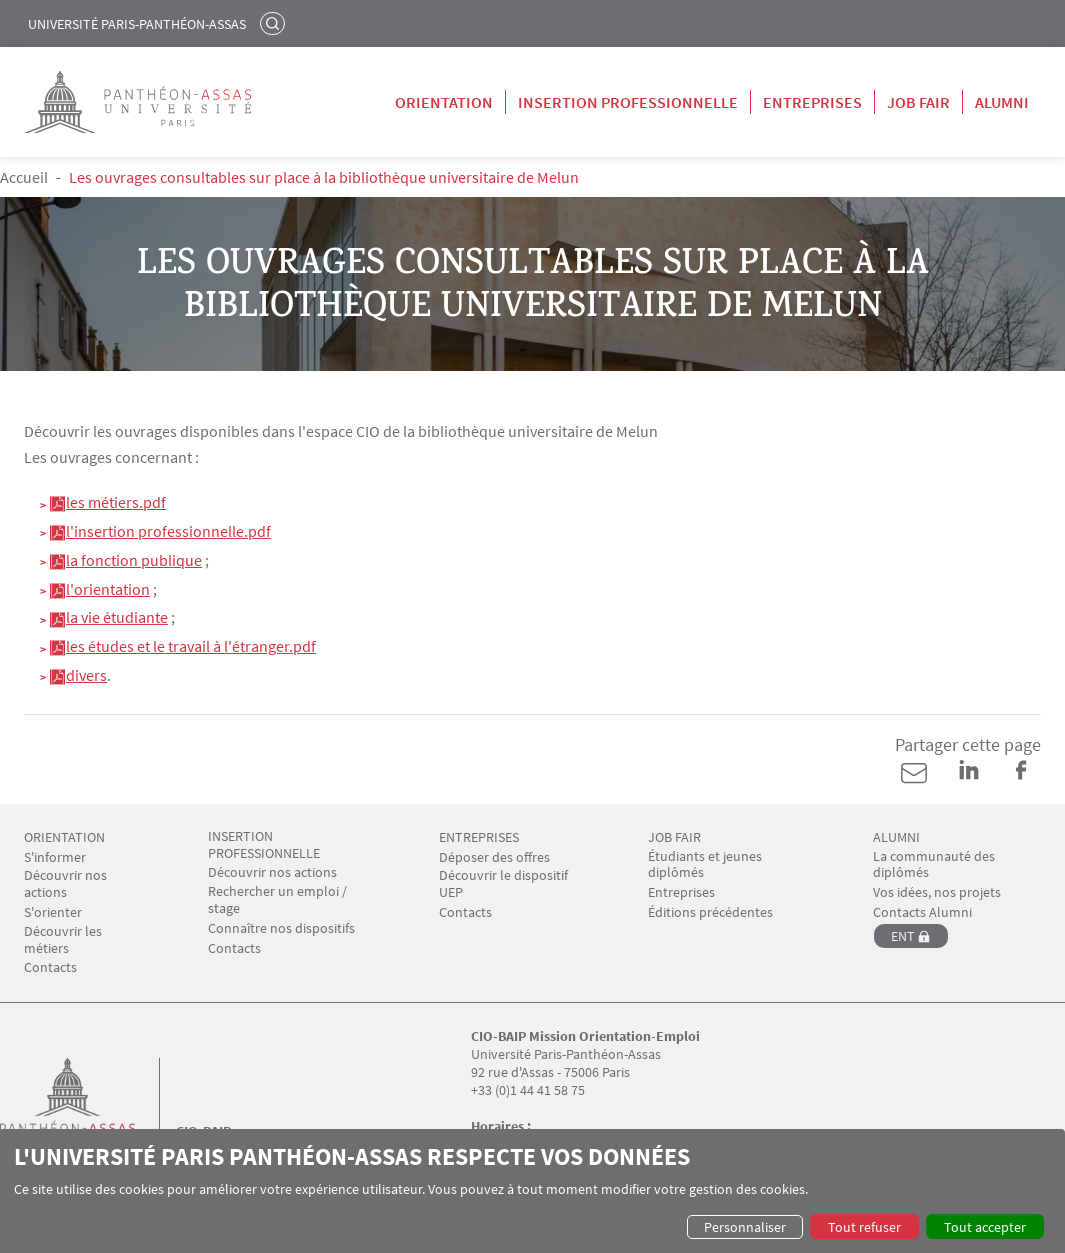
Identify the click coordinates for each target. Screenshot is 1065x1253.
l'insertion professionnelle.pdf (168, 531)
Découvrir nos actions (65, 884)
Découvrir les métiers (63, 940)
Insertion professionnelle (628, 102)
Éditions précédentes (710, 912)
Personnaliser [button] (745, 1227)
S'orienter (53, 912)
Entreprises (812, 102)
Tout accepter (985, 1227)
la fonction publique (134, 560)
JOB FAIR (674, 837)
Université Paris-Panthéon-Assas (137, 24)
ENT (903, 936)
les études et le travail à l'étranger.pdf (191, 646)
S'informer (55, 857)
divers (86, 675)
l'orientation (108, 589)
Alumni (1002, 102)
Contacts (50, 967)
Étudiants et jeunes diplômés (705, 865)
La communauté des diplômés (934, 865)
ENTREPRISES (479, 837)
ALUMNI (896, 837)
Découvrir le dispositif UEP (503, 884)
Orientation (444, 102)
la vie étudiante (117, 617)
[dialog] (532, 1191)
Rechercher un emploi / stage (277, 900)
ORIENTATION (64, 837)
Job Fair (918, 102)
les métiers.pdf (116, 502)
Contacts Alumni (922, 912)
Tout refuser (864, 1227)
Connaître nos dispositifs (281, 928)
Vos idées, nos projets (937, 892)
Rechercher (275, 23)
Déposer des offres (494, 857)
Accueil (24, 177)
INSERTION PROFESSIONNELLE (264, 845)
